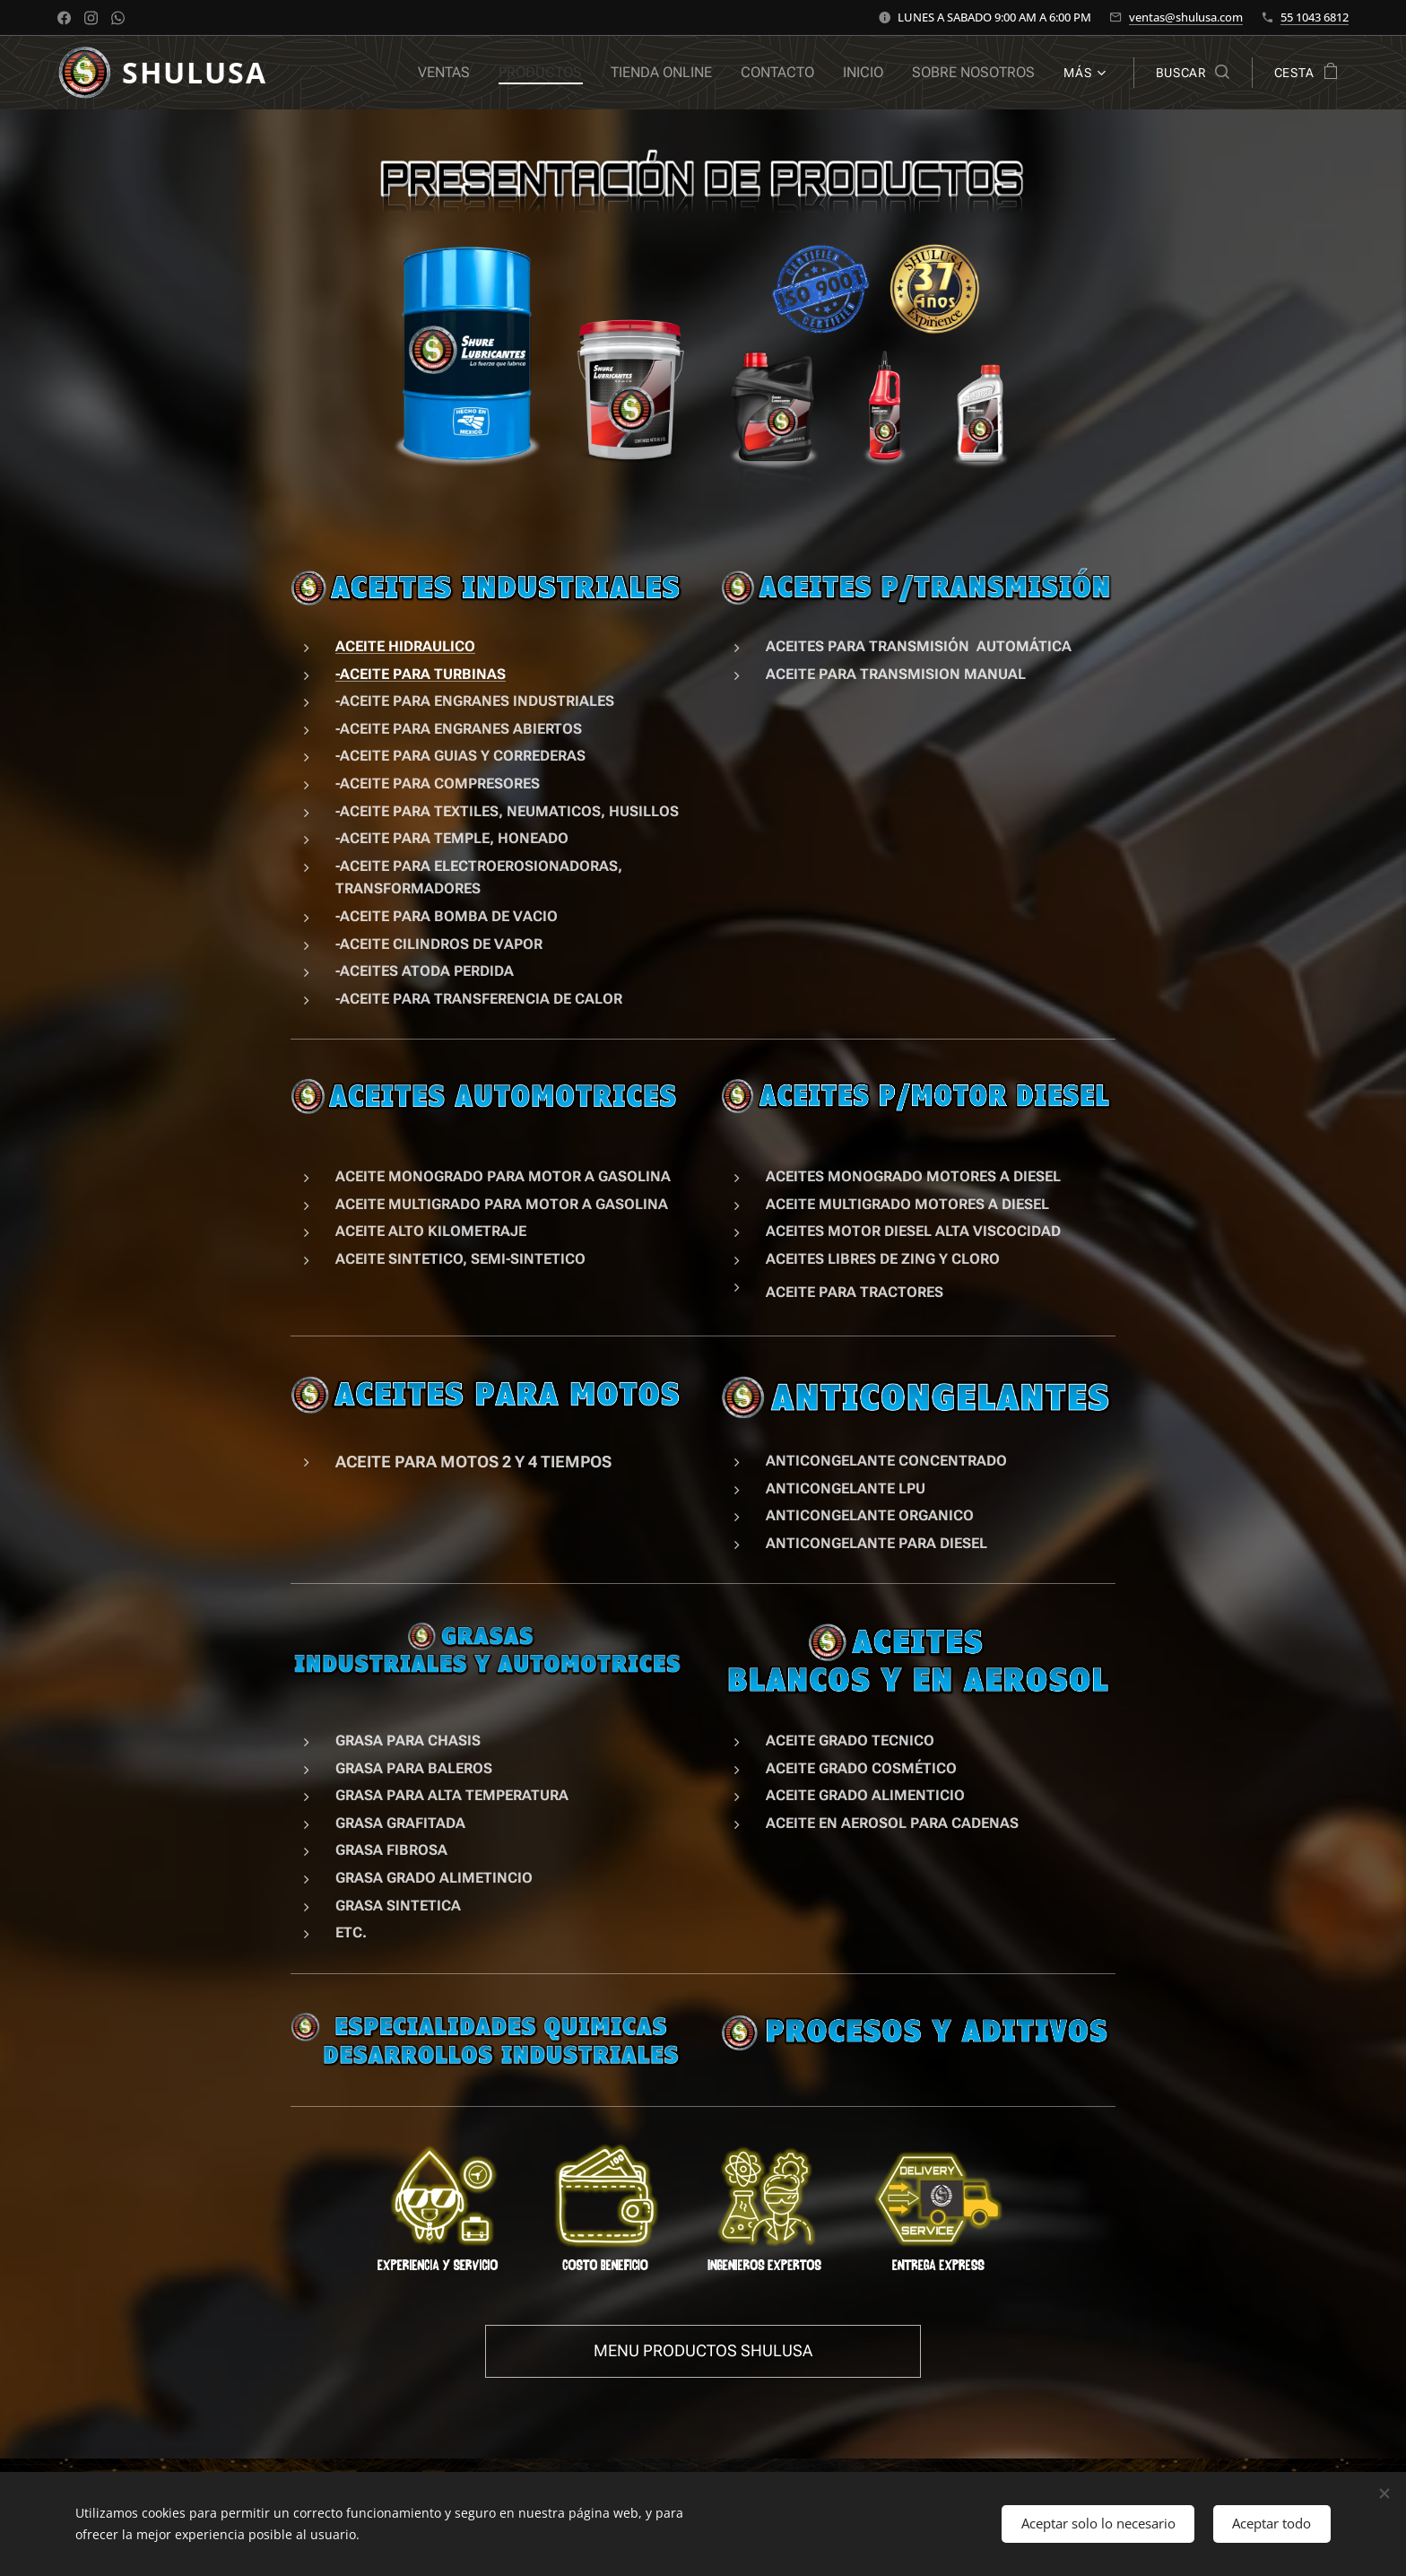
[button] (1192, 72)
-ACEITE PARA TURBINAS (420, 673)
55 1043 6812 (1314, 17)
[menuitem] (469, 72)
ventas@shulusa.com (1186, 17)
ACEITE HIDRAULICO (405, 646)
